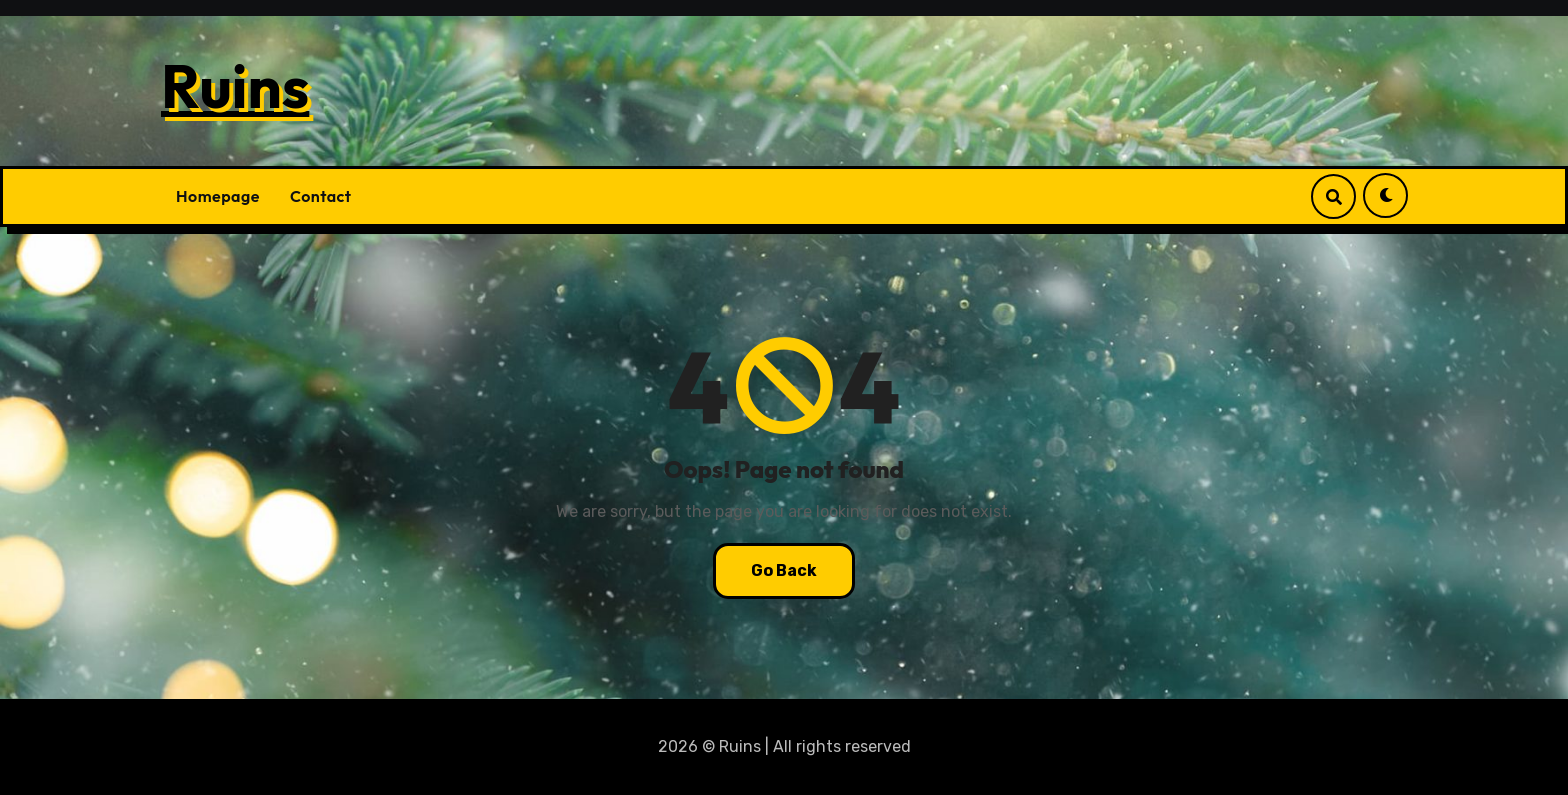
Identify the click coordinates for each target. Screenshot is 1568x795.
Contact (321, 196)
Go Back (784, 570)
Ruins (235, 86)
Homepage (218, 196)
